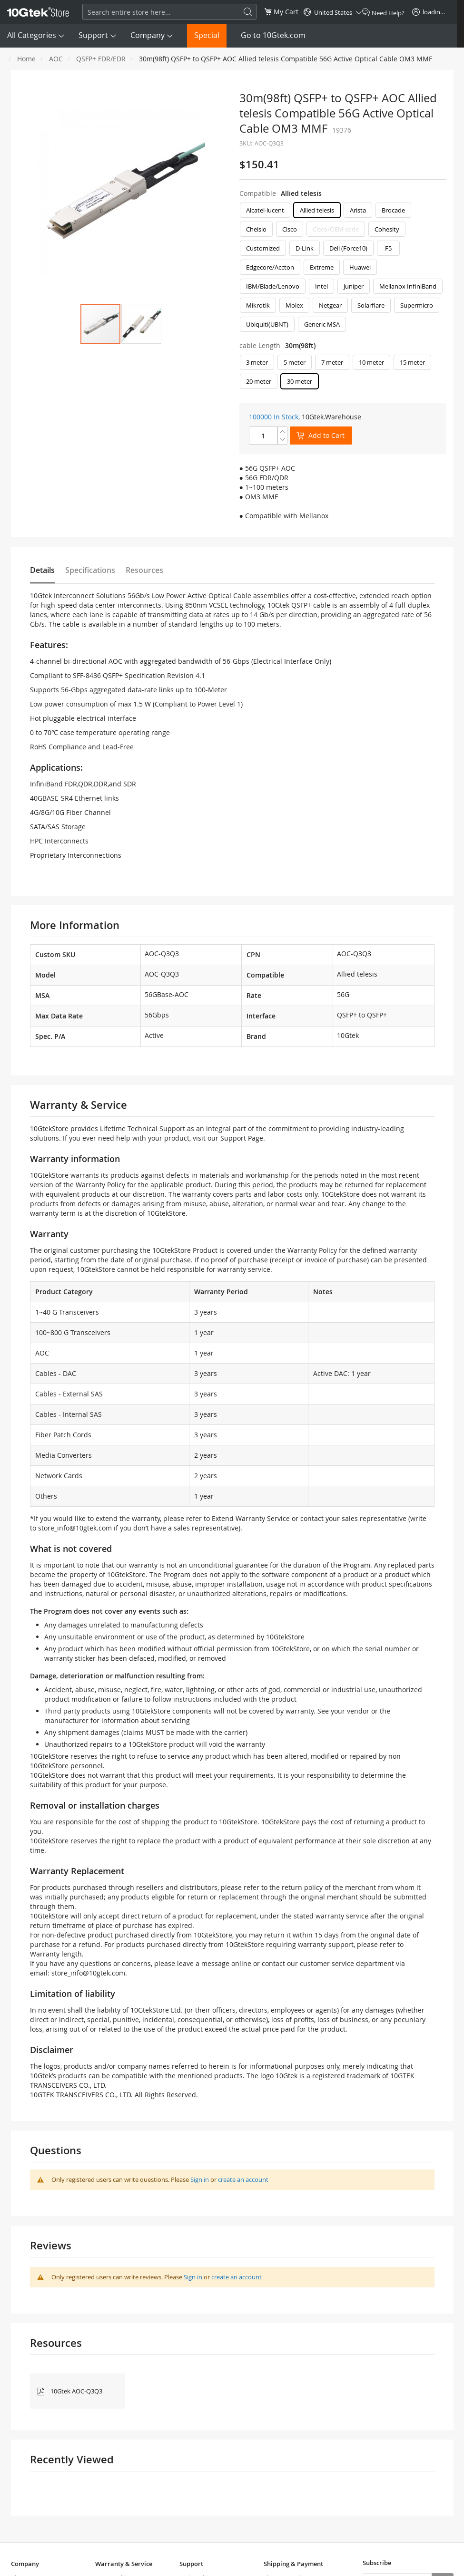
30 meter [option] (299, 381)
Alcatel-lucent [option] (265, 210)
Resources (144, 570)
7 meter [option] (332, 362)
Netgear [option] (330, 305)
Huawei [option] (360, 267)
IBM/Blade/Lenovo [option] (272, 286)
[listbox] (342, 269)
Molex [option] (294, 305)
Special (206, 35)
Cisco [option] (289, 229)
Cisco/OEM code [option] (336, 229)
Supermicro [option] (416, 305)
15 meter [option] (412, 362)
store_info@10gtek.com (75, 1527)
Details (42, 570)
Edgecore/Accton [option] (270, 267)
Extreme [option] (322, 267)
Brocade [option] (393, 210)
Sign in (199, 2179)
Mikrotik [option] (258, 305)
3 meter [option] (257, 362)
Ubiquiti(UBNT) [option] (267, 324)
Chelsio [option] (256, 229)
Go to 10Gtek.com (273, 35)
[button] (141, 324)
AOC (56, 58)
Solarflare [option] (371, 305)
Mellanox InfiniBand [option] (407, 286)
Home (26, 58)
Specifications (90, 570)
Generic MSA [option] (322, 324)
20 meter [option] (258, 381)
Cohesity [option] (387, 229)
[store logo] (38, 12)
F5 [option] (388, 248)
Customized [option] (263, 248)
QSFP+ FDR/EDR (101, 58)
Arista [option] (358, 210)
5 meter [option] (295, 362)
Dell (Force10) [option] (348, 248)
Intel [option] (321, 286)
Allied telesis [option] (317, 210)
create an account (243, 2179)
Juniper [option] (354, 286)
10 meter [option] (371, 362)
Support (93, 35)
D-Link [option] (305, 248)
